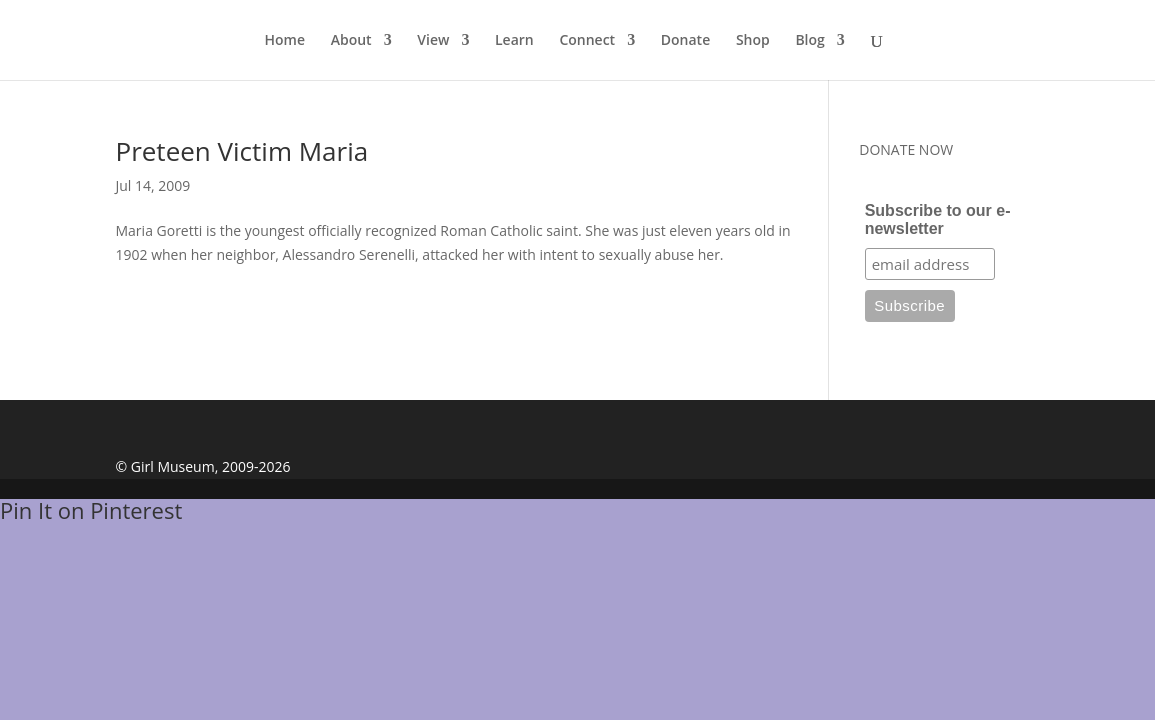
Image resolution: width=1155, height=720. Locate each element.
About (351, 41)
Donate (685, 41)
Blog (809, 41)
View (433, 41)
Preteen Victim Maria (242, 151)
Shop (753, 41)
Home (285, 41)
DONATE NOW (906, 149)
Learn (514, 41)
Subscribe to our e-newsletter (938, 219)
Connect (587, 41)
